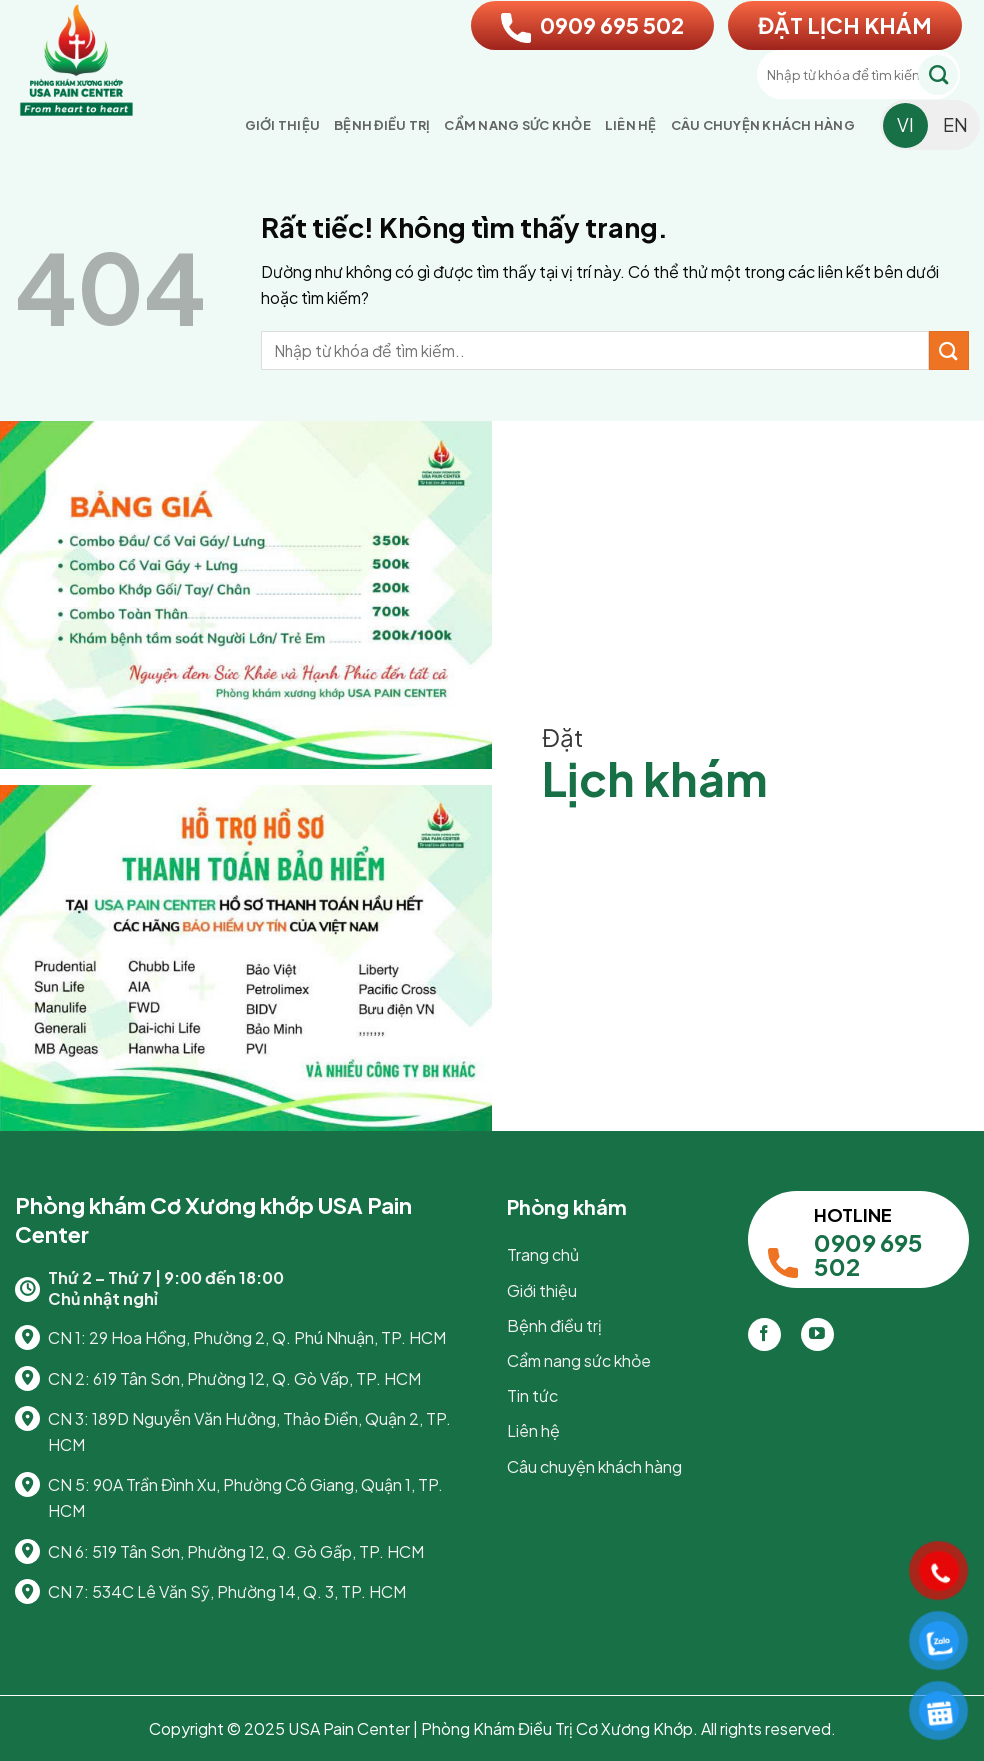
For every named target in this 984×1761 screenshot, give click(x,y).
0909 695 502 (592, 25)
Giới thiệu (283, 125)
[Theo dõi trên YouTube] (817, 1334)
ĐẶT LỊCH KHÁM (845, 25)
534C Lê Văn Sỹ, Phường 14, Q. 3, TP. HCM (249, 1591)
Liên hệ (631, 125)
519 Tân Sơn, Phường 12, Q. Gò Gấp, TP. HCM (258, 1551)
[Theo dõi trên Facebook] (764, 1334)
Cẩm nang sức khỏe (517, 125)
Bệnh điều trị (382, 125)
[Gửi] (938, 75)
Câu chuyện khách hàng (763, 125)
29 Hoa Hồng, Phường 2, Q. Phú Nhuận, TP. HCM (267, 1337)
